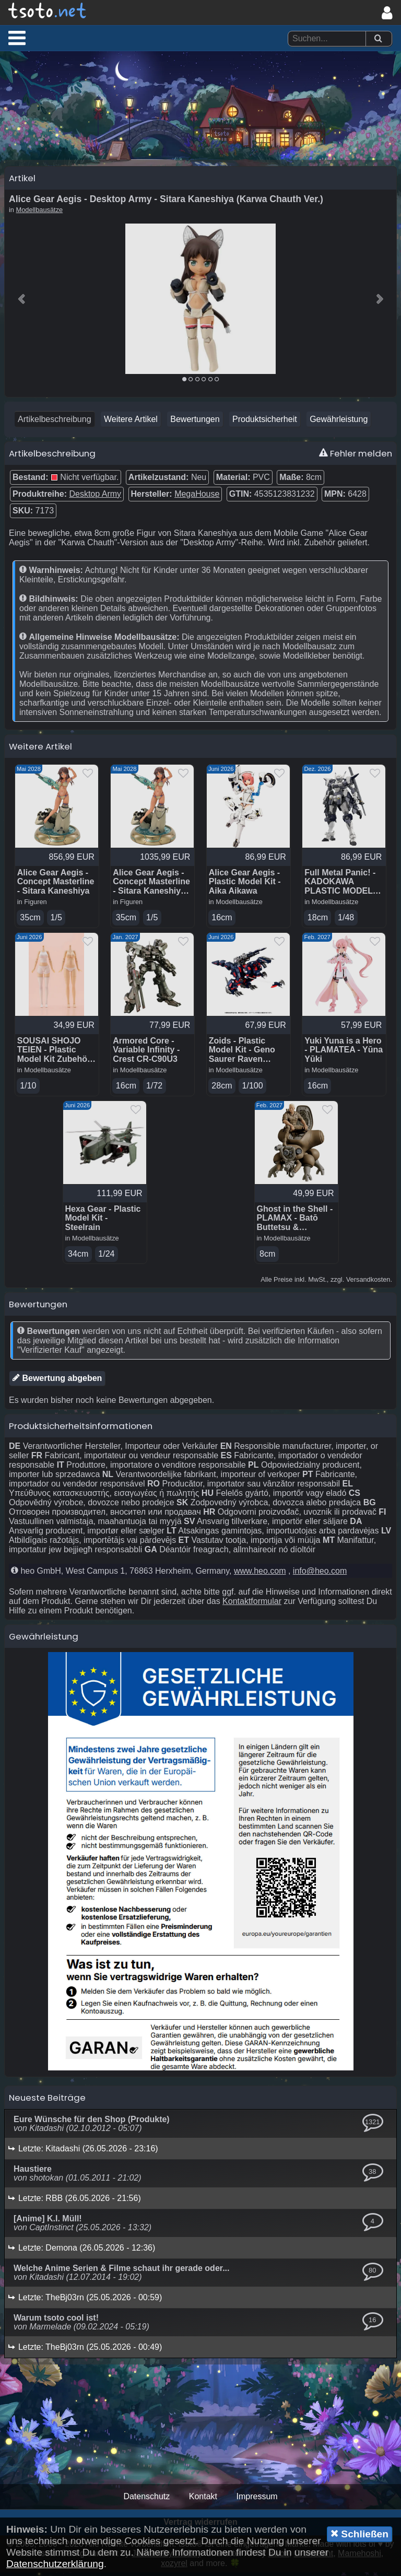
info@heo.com (320, 1574)
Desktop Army (95, 495)
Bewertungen (194, 421)
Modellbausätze (39, 212)
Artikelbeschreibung (54, 421)
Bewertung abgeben (57, 1381)
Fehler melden (355, 455)
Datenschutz (146, 2500)
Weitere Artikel (131, 421)
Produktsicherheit (264, 421)
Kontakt (203, 2500)
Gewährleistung (339, 421)
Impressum (256, 2500)
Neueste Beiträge (47, 2101)
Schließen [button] (359, 2533)
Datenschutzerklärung (55, 2563)
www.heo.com (260, 1574)
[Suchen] (378, 38)
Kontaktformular (251, 1604)
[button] (17, 38)
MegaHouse (196, 495)
